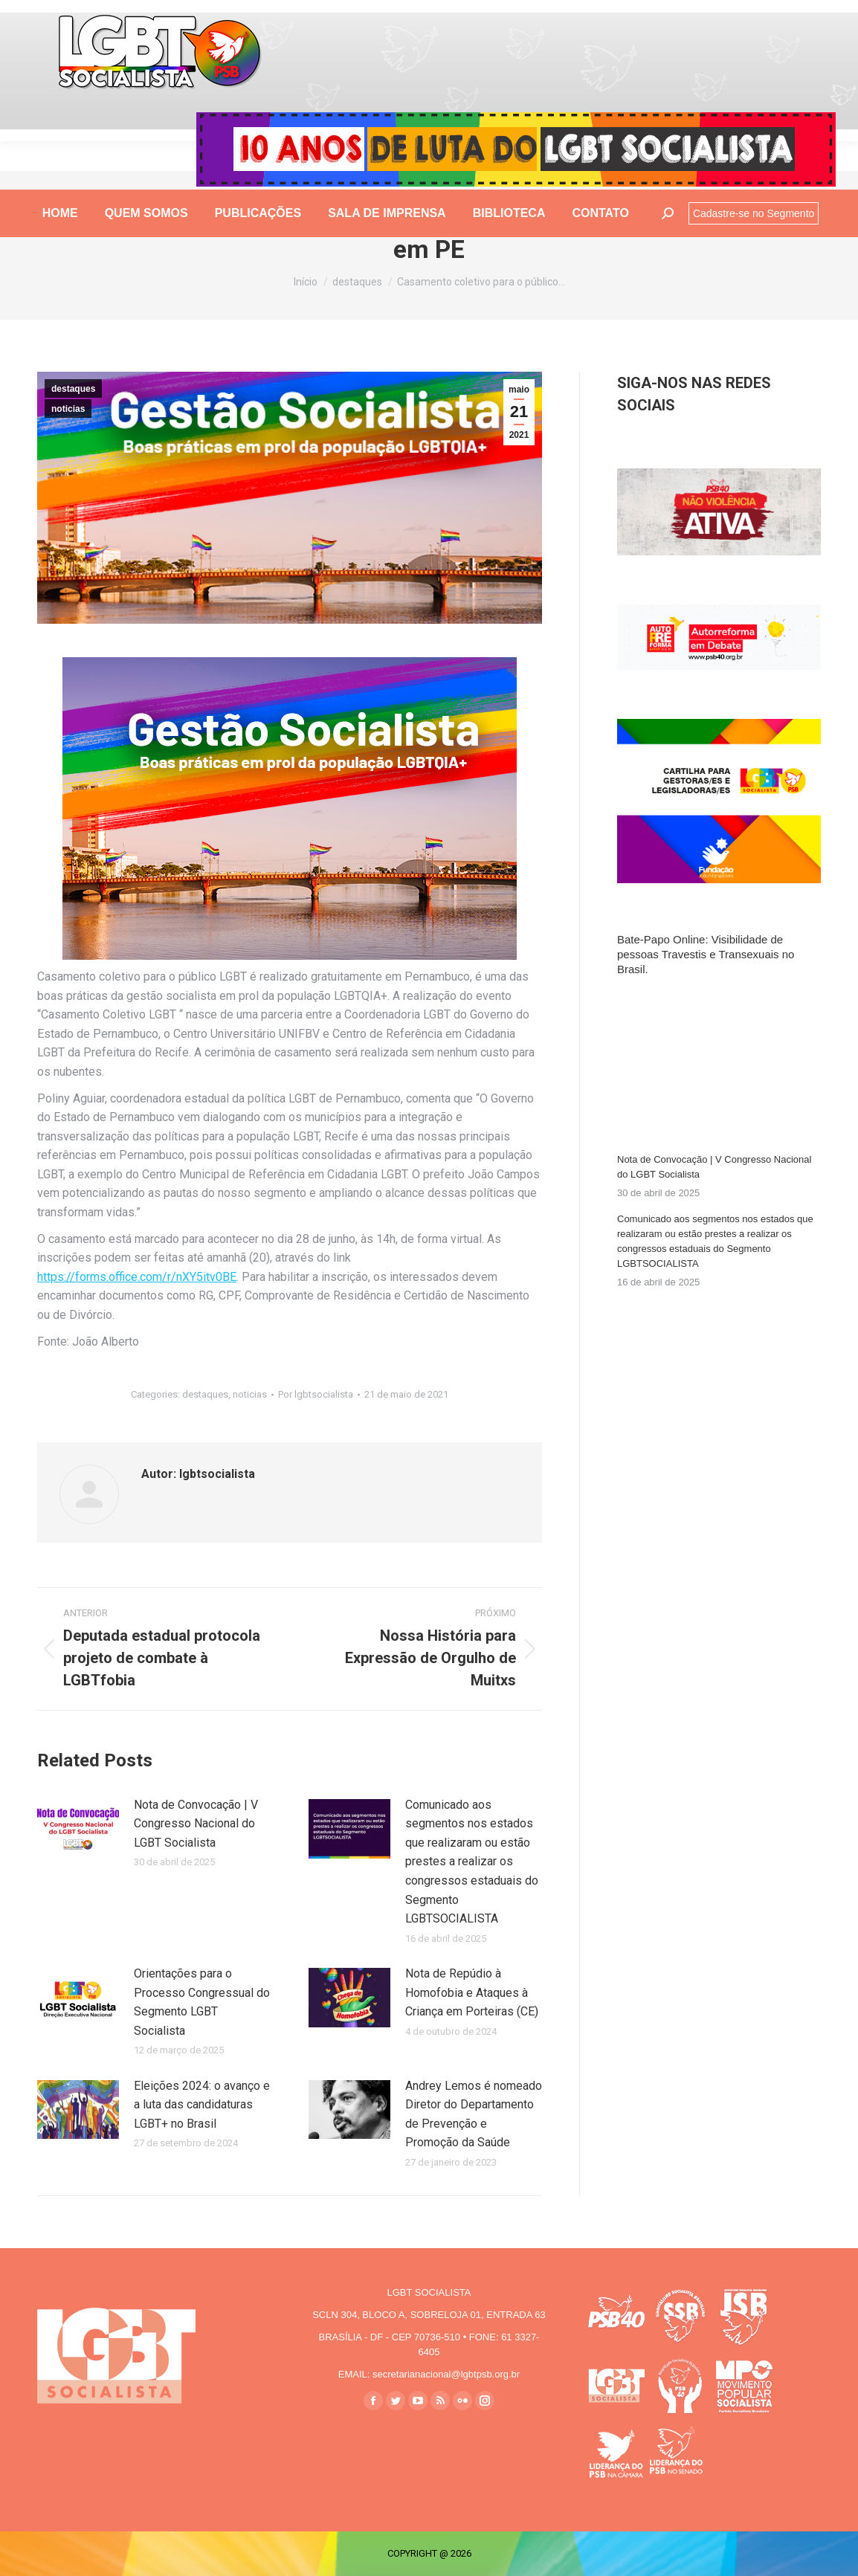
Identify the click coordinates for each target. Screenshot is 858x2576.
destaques (73, 389)
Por (315, 1394)
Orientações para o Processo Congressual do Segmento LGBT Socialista (202, 2002)
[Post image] (78, 1829)
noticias (68, 409)
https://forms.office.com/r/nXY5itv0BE (136, 1277)
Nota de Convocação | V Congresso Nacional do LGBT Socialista (196, 1824)
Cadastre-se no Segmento (753, 243)
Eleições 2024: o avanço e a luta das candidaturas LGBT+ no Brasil (202, 2105)
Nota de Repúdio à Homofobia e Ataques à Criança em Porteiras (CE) (471, 1992)
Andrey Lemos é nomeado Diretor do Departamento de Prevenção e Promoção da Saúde (473, 2114)
